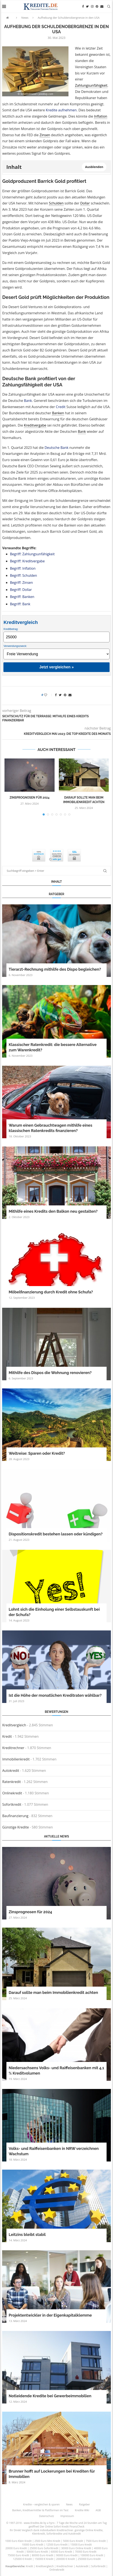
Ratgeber (84, 2504)
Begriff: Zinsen (21, 582)
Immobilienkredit (16, 1759)
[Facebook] (83, 6)
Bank (28, 400)
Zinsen (45, 135)
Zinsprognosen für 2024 (30, 797)
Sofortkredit (11, 1804)
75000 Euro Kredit (18, 2555)
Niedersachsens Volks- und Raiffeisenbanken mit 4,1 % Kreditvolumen (56, 2070)
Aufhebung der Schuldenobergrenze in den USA (69, 18)
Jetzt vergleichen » (56, 667)
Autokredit (10, 1770)
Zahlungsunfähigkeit (91, 85)
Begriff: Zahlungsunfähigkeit (32, 554)
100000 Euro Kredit (91, 2555)
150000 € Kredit (44, 2559)
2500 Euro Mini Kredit (47, 2541)
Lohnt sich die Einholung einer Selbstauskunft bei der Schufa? (54, 1612)
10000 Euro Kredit (32, 2544)
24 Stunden (90, 2523)
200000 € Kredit (65, 2559)
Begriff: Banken (22, 596)
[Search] (109, 6)
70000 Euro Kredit (85, 2551)
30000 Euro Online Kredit (76, 2548)
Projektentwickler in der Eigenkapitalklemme (50, 2315)
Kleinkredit (38, 2533)
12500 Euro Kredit (56, 2544)
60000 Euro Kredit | (63, 2551)
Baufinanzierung (15, 1815)
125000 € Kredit (22, 2559)
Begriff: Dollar (21, 589)
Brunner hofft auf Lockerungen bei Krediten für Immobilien (52, 2474)
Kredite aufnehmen (61, 110)
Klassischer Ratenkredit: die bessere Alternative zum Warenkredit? (53, 1047)
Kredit (7, 1736)
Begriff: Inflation (22, 568)
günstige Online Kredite (88, 2530)
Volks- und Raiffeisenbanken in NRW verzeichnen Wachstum (54, 2151)
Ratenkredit (11, 1781)
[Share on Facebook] (56, 695)
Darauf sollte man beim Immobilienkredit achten (53, 1992)
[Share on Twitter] (60, 695)
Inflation (100, 116)
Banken (58, 413)
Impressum (67, 2516)
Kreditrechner (13, 1747)
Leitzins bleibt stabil (27, 2234)
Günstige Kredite (15, 1827)
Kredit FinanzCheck (73, 2526)
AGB (98, 2510)
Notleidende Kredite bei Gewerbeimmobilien (50, 2396)
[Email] (101, 6)
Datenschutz (46, 2516)
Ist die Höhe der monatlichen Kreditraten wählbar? (55, 1695)
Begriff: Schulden (23, 575)
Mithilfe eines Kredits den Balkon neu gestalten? (53, 1211)
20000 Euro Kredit (16, 2548)
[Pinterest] (97, 6)
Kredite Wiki (82, 2510)
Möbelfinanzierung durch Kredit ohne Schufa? (51, 1292)
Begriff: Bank (20, 604)
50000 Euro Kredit (37, 2551)
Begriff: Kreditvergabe (27, 561)
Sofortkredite (54, 2533)
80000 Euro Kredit (42, 2555)
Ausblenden (94, 167)
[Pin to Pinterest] (65, 695)
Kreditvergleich (14, 1725)
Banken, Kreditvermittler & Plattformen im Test (40, 2510)
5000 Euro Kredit (73, 2541)
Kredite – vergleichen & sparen (41, 2504)
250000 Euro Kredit (89, 2559)
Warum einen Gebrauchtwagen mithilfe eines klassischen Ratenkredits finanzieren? (50, 1128)
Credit (60, 406)
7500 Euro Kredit (96, 2541)
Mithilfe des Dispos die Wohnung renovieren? (50, 1372)
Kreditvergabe (35, 425)
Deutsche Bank (56, 447)
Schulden (56, 203)
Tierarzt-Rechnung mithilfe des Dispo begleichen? (55, 969)
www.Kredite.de (33, 2523)
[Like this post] (48, 695)
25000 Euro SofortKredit (44, 2548)
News (24, 18)
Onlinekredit (12, 1793)
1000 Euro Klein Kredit (18, 2541)
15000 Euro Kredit (81, 2544)
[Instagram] (92, 6)
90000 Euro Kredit (66, 2555)
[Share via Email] (69, 695)
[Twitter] (87, 6)
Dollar (85, 203)
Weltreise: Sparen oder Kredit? (37, 1453)
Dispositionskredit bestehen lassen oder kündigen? (56, 1534)
